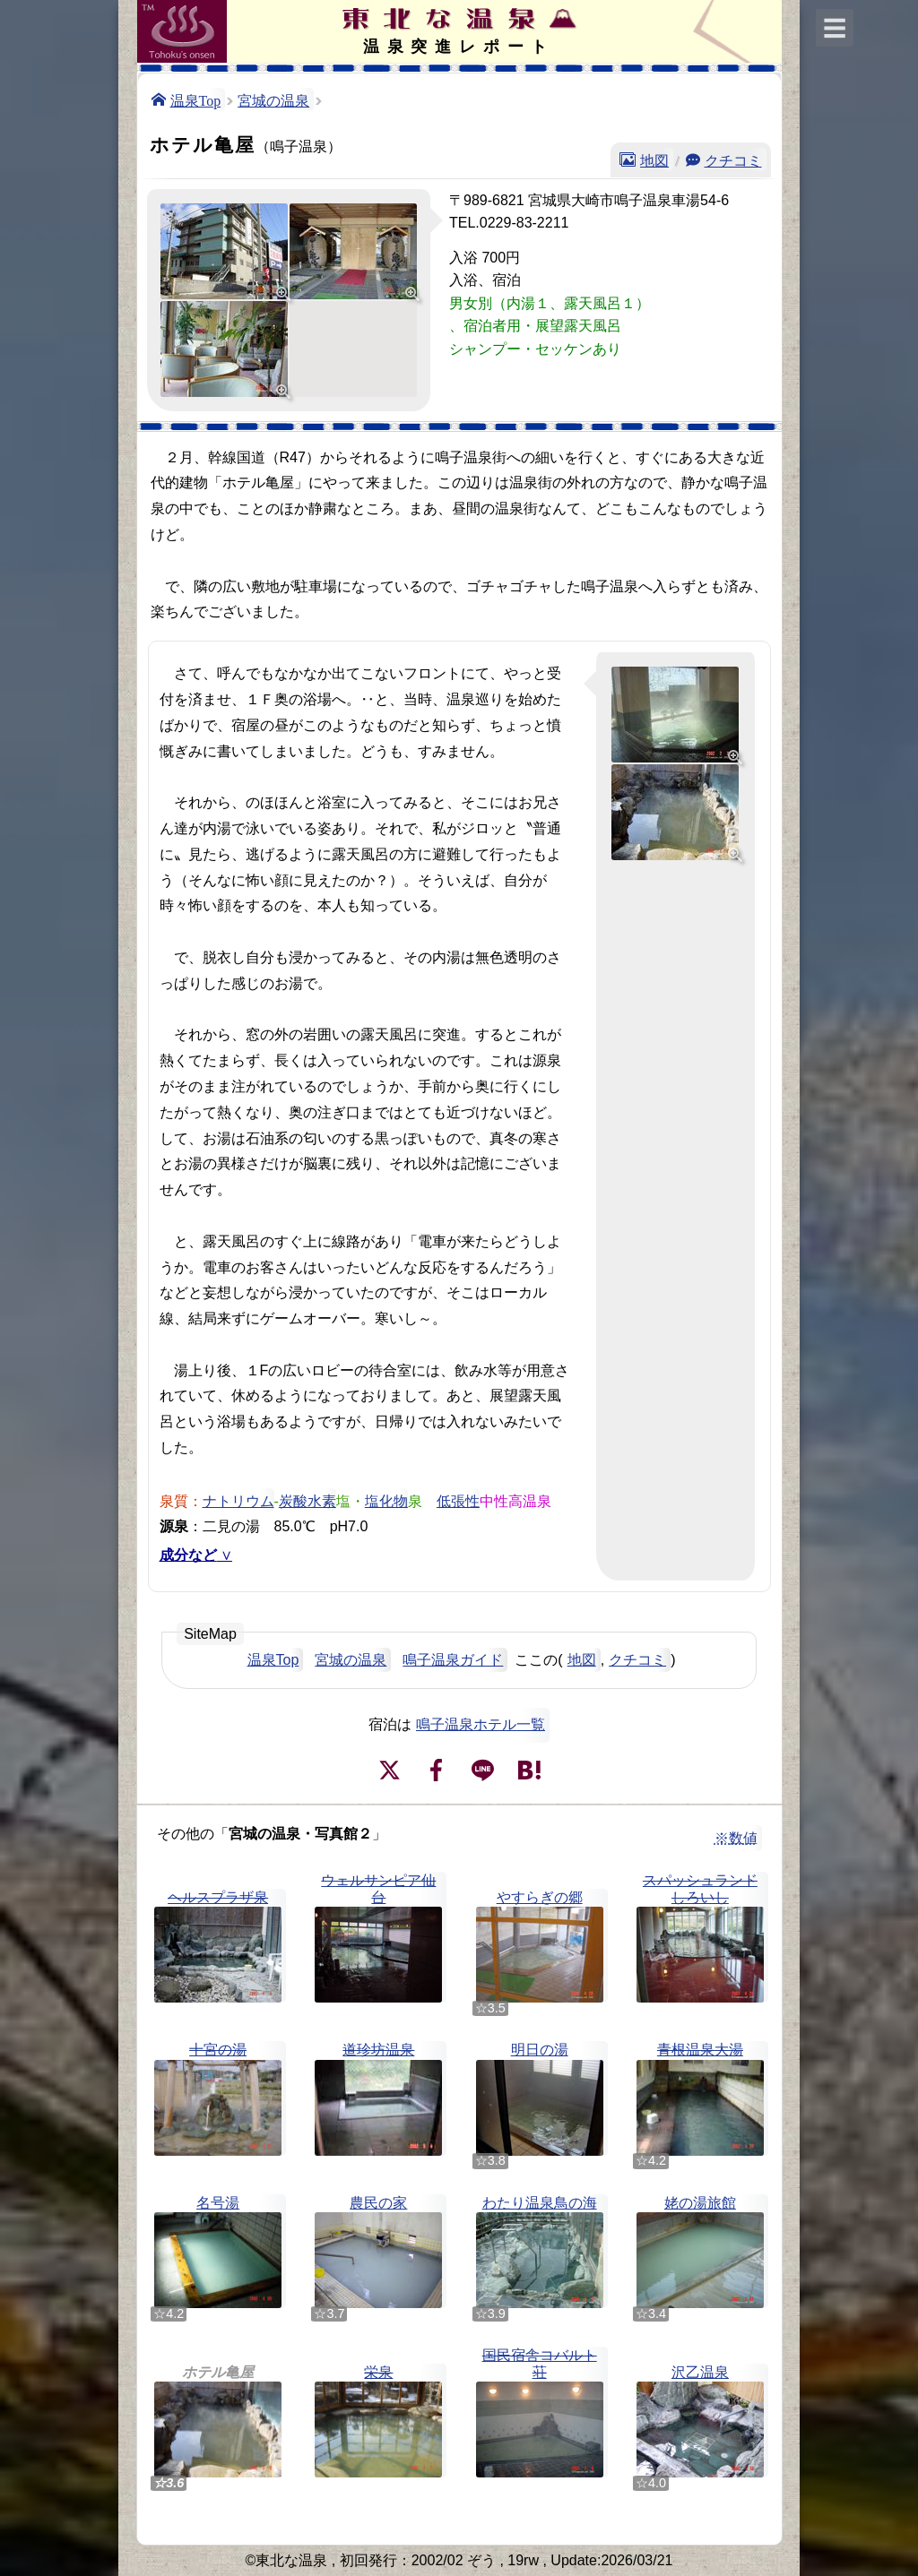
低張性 (458, 1500)
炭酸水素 (307, 1500)
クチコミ (733, 159)
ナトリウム (238, 1500)
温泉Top (195, 99)
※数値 (736, 1838)
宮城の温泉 (273, 99)
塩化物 (386, 1500)
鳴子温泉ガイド (453, 1659)
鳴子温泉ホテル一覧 (480, 1724)
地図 (654, 159)
